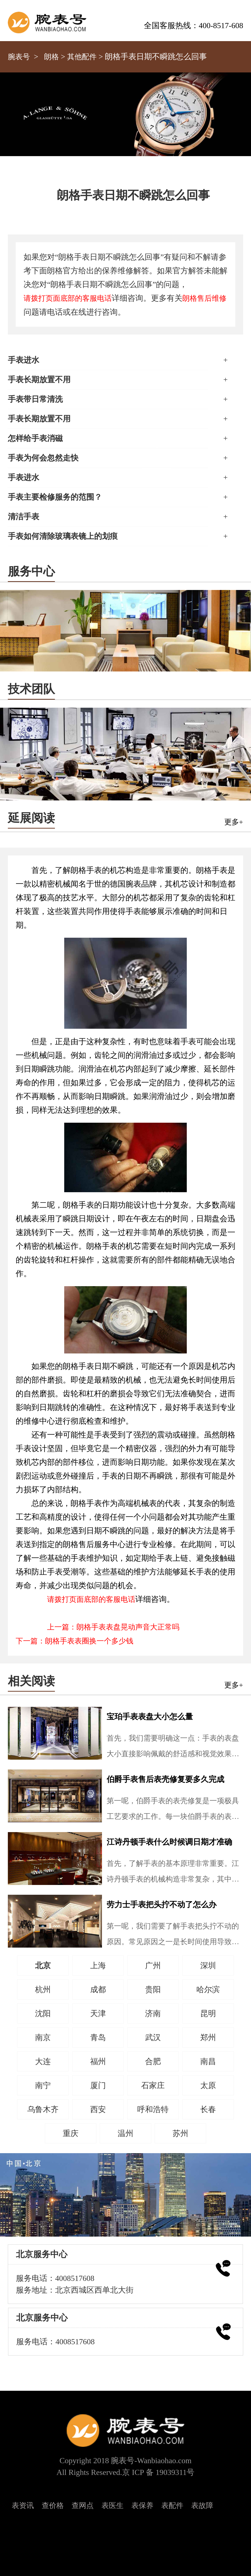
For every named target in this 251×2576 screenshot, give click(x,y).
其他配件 (82, 57)
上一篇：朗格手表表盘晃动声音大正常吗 (113, 1627)
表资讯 (23, 2505)
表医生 (112, 2505)
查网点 (83, 2505)
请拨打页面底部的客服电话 (68, 298)
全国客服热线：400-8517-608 (193, 25)
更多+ (233, 822)
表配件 (172, 2505)
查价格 (53, 2505)
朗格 (51, 57)
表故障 (202, 2505)
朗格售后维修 (204, 298)
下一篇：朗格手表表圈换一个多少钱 (74, 1641)
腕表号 (19, 57)
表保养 (142, 2505)
